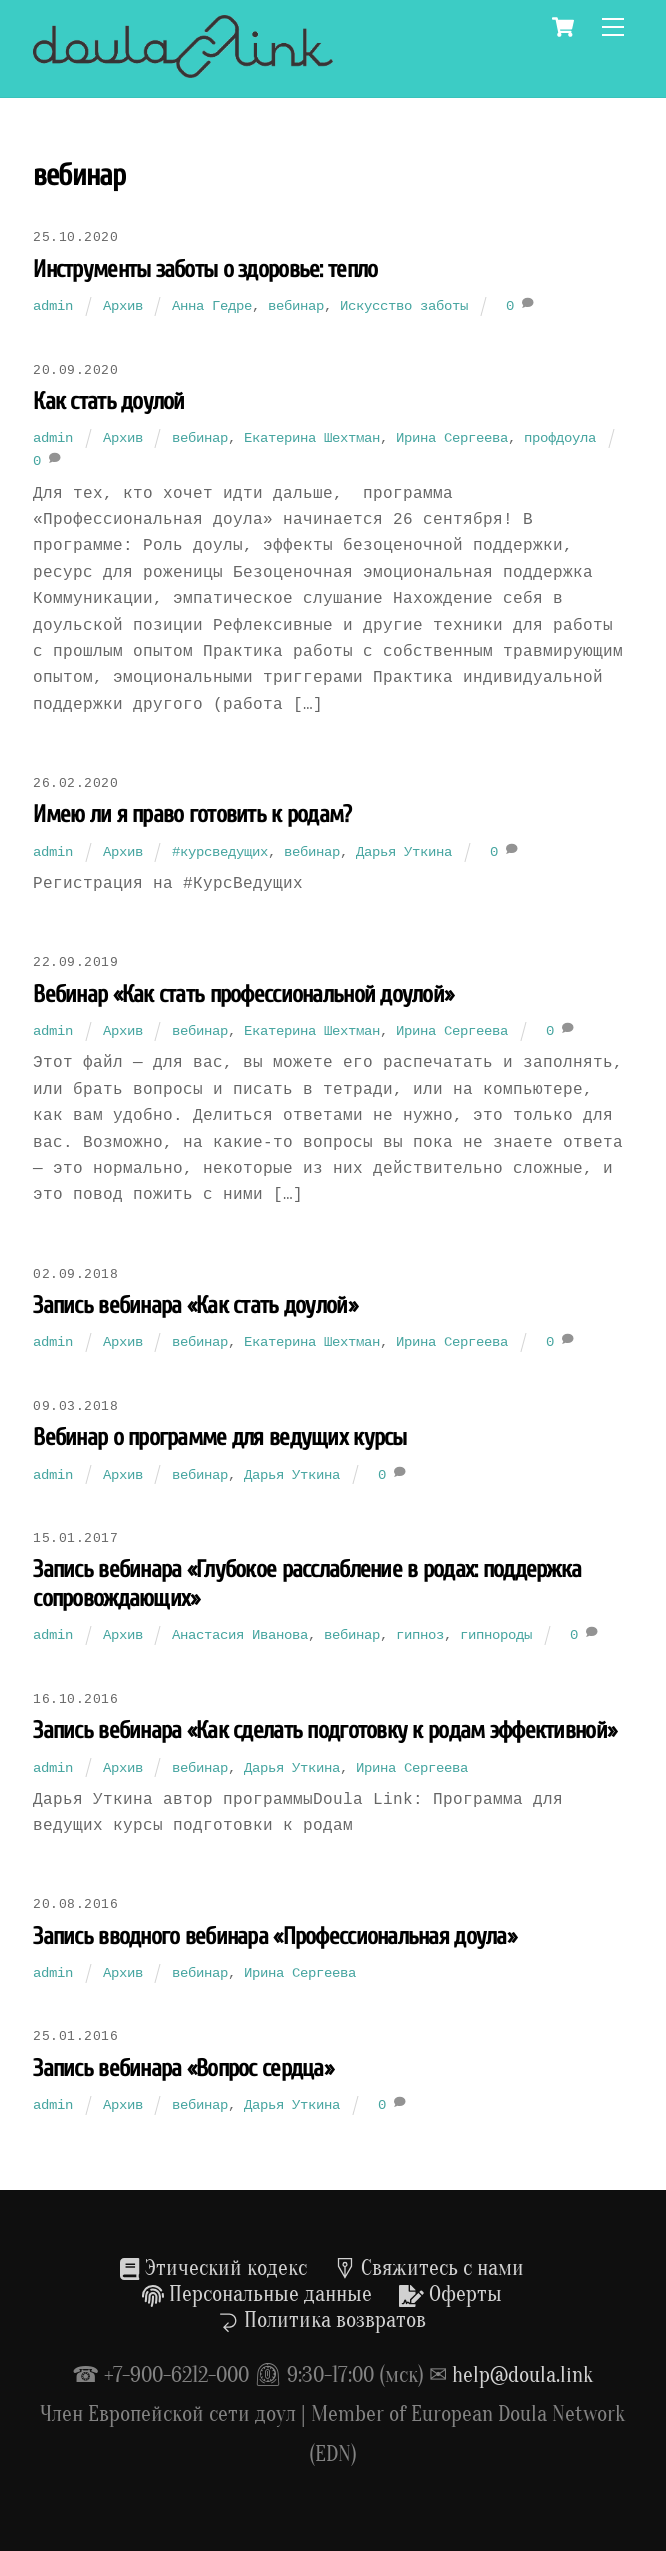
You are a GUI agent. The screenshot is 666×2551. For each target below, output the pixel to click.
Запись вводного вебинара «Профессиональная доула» (274, 1936)
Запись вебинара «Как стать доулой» (195, 1305)
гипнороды (496, 1634)
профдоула (560, 437)
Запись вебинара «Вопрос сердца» (183, 2068)
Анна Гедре (212, 305)
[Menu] (613, 27)
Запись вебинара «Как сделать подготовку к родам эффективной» (324, 1730)
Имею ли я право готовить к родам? (192, 814)
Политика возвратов (321, 2320)
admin (53, 305)
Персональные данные (257, 2294)
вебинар (296, 305)
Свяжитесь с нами (429, 2268)
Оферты (450, 2294)
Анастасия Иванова (240, 1634)
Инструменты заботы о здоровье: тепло (205, 269)
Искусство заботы (404, 305)
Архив (123, 305)
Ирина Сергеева (452, 437)
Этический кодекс (213, 2268)
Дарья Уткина (404, 851)
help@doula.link (522, 2375)
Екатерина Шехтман (312, 437)
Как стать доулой (108, 401)
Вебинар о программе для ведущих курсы (219, 1437)
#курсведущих (220, 851)
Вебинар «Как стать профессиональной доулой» (243, 994)
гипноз (420, 1634)
